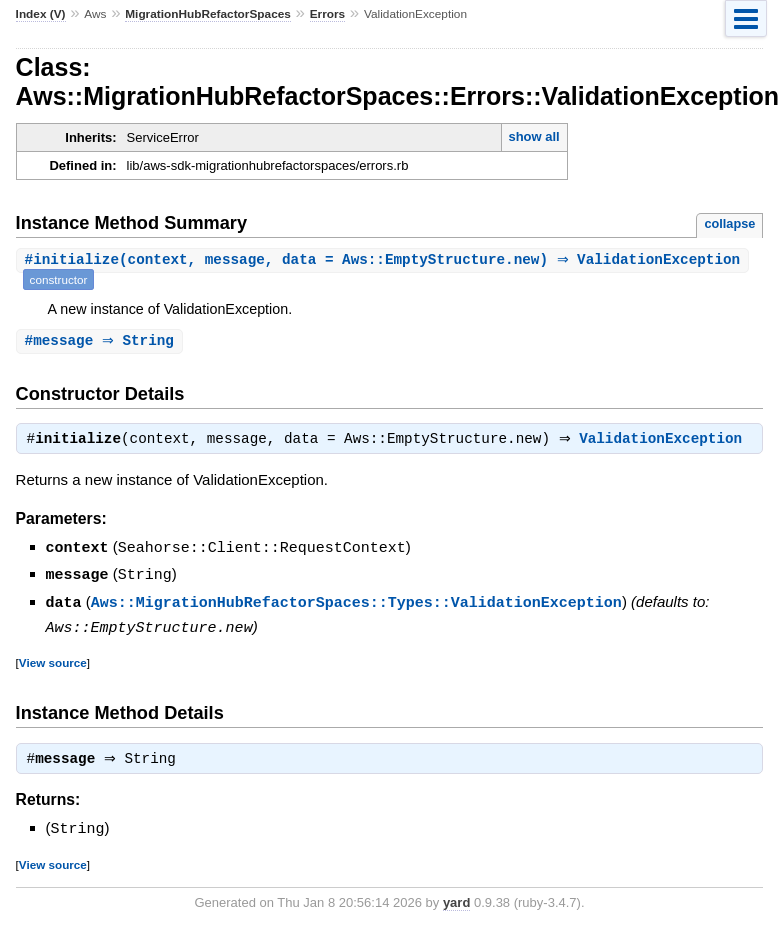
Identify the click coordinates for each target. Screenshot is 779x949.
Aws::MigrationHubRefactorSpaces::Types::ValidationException (356, 603)
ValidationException (665, 442)
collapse (729, 223)
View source (53, 661)
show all (533, 136)
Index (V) (41, 14)
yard (456, 902)
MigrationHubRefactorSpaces (208, 14)
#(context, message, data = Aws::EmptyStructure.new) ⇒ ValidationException (385, 260)
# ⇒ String (102, 341)
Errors (328, 14)
